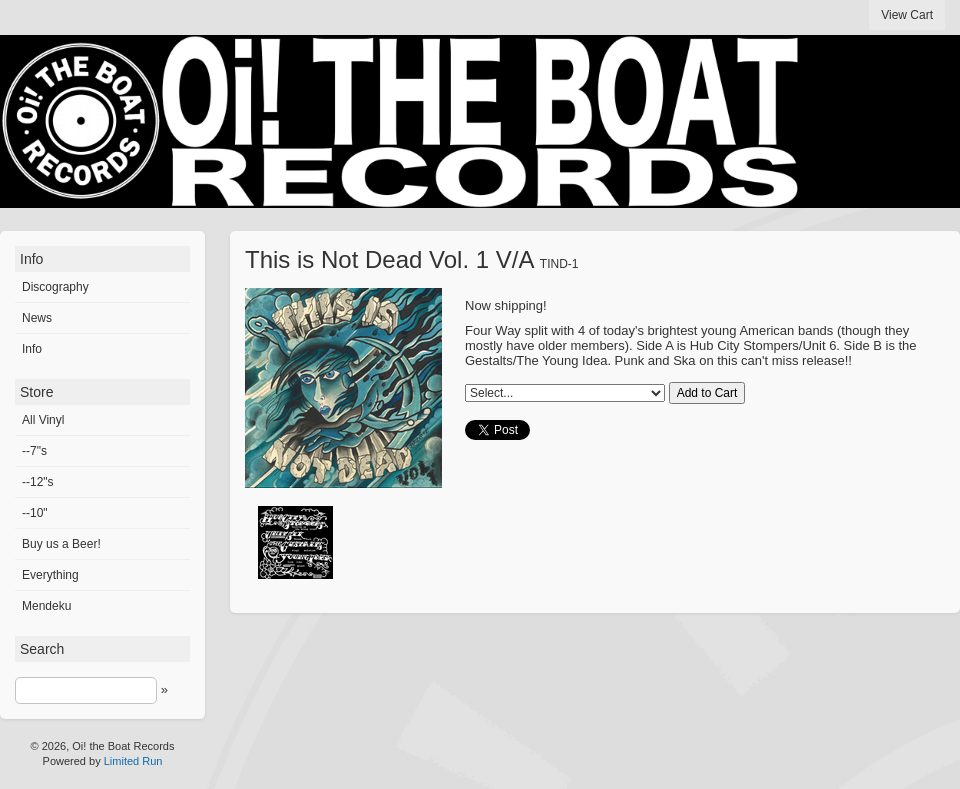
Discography (55, 287)
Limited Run (133, 761)
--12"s (38, 482)
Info (32, 349)
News (37, 318)
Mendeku (46, 606)
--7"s (34, 451)
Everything (50, 575)
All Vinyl (43, 420)
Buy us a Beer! (61, 544)
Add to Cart (707, 393)
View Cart (907, 15)
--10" (35, 513)
